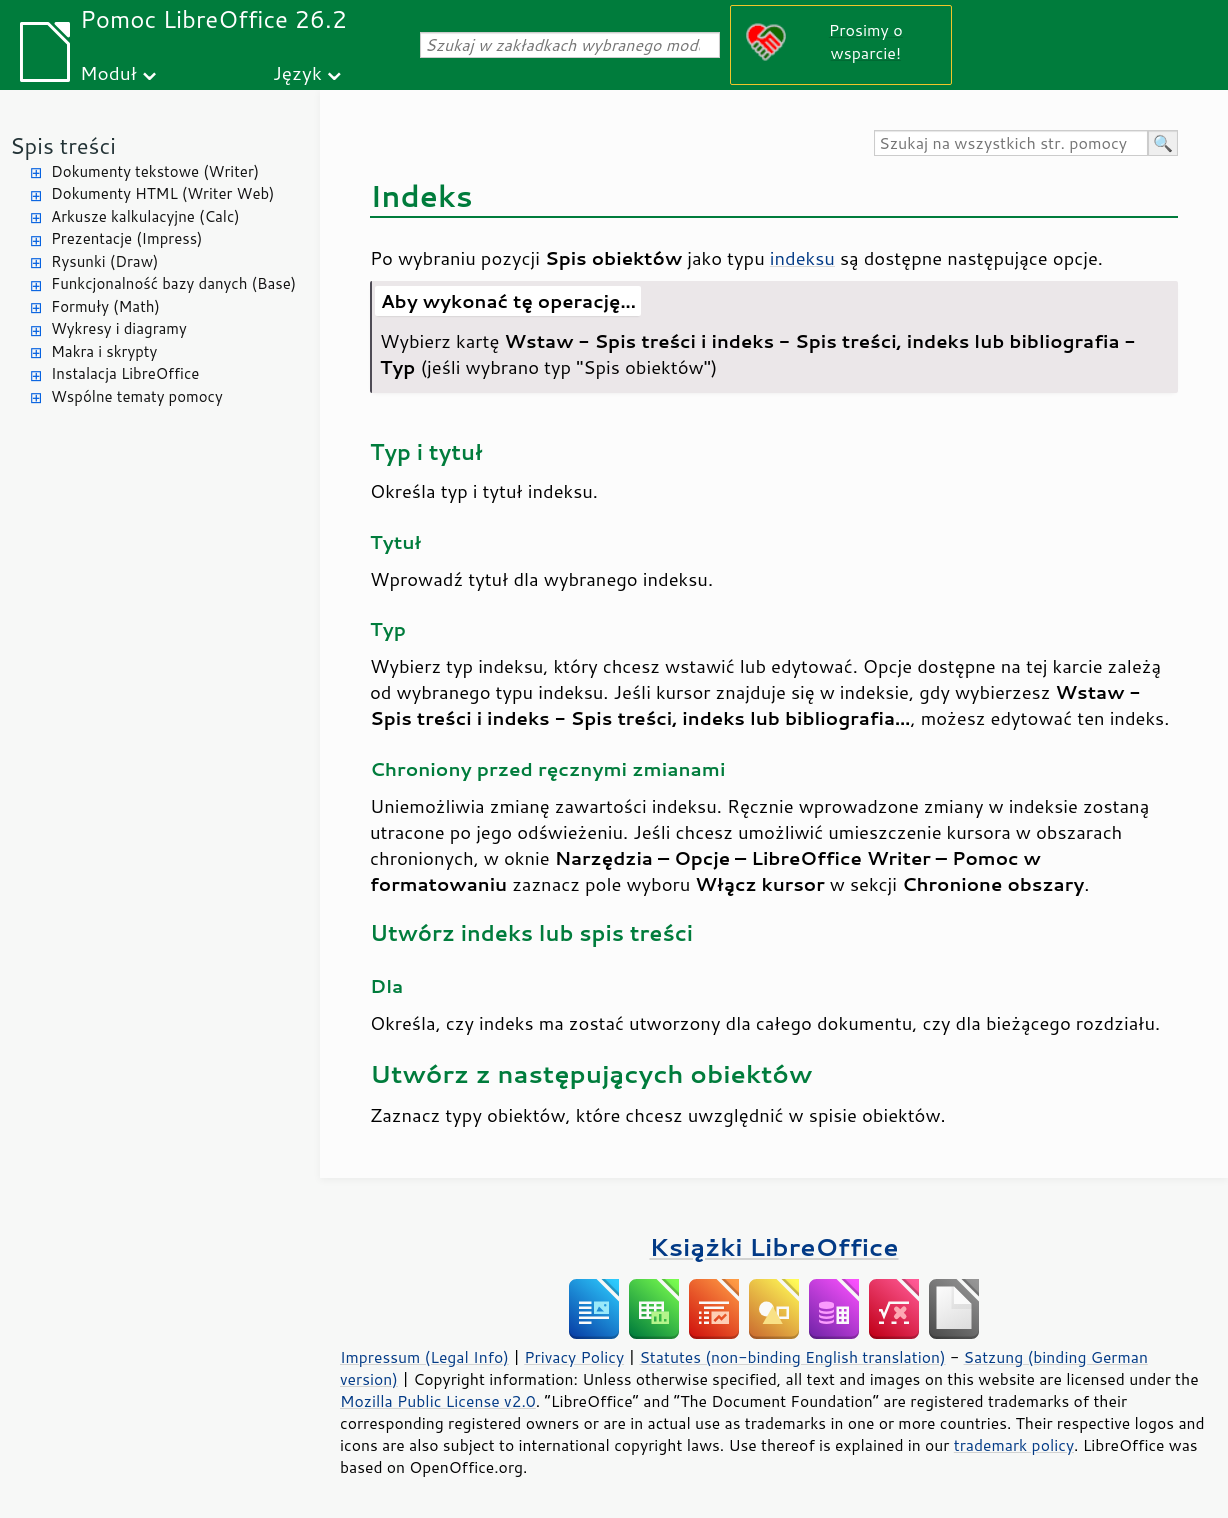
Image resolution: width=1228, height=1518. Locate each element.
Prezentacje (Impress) (127, 238)
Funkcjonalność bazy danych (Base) (173, 283)
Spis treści (63, 145)
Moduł (108, 72)
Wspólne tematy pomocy (137, 396)
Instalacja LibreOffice (125, 373)
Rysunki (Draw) (104, 261)
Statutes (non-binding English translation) (792, 1357)
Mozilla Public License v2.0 (438, 1401)
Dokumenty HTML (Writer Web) (163, 193)
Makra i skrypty (104, 351)
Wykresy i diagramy (119, 328)
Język (297, 72)
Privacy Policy (574, 1357)
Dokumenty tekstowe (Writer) (155, 171)
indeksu (802, 258)
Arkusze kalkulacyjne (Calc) (145, 216)
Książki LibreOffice (774, 1246)
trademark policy (1014, 1445)
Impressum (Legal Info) (424, 1357)
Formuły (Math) (105, 306)
